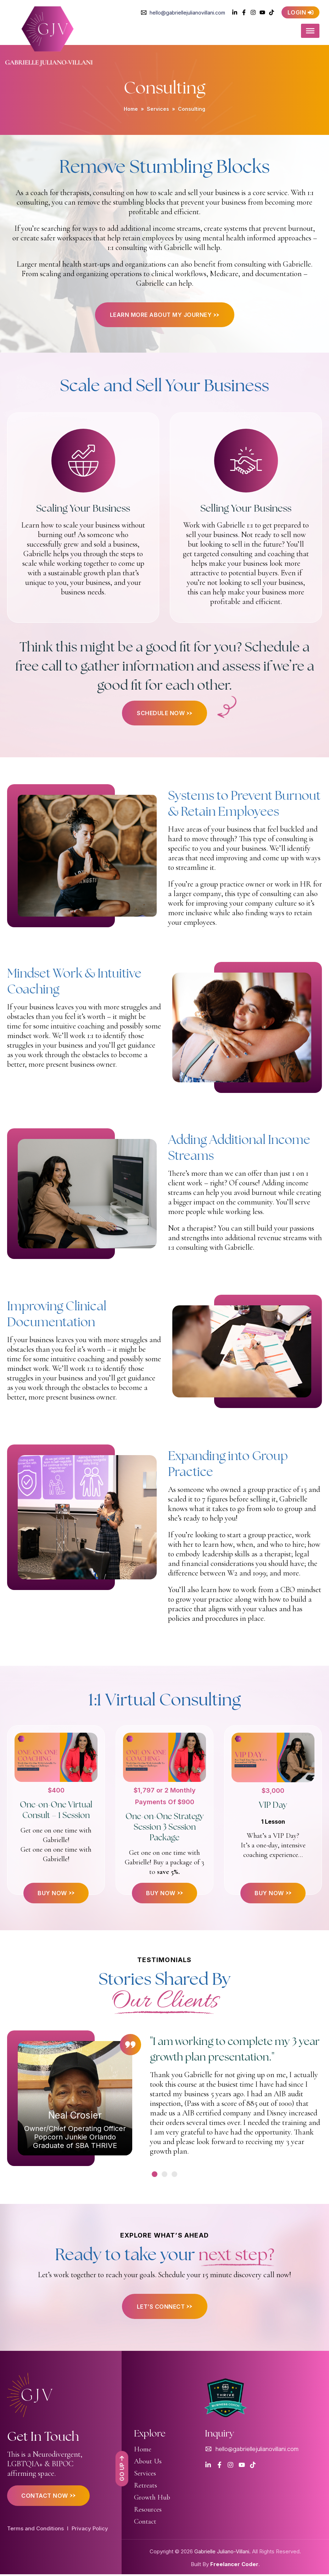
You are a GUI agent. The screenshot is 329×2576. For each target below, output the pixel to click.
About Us (148, 2463)
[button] (154, 2175)
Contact (145, 2523)
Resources (148, 2511)
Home (131, 109)
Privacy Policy (90, 2530)
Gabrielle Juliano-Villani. (222, 2553)
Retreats (145, 2487)
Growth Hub (152, 2499)
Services (158, 109)
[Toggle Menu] (314, 31)
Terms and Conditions (35, 2530)
